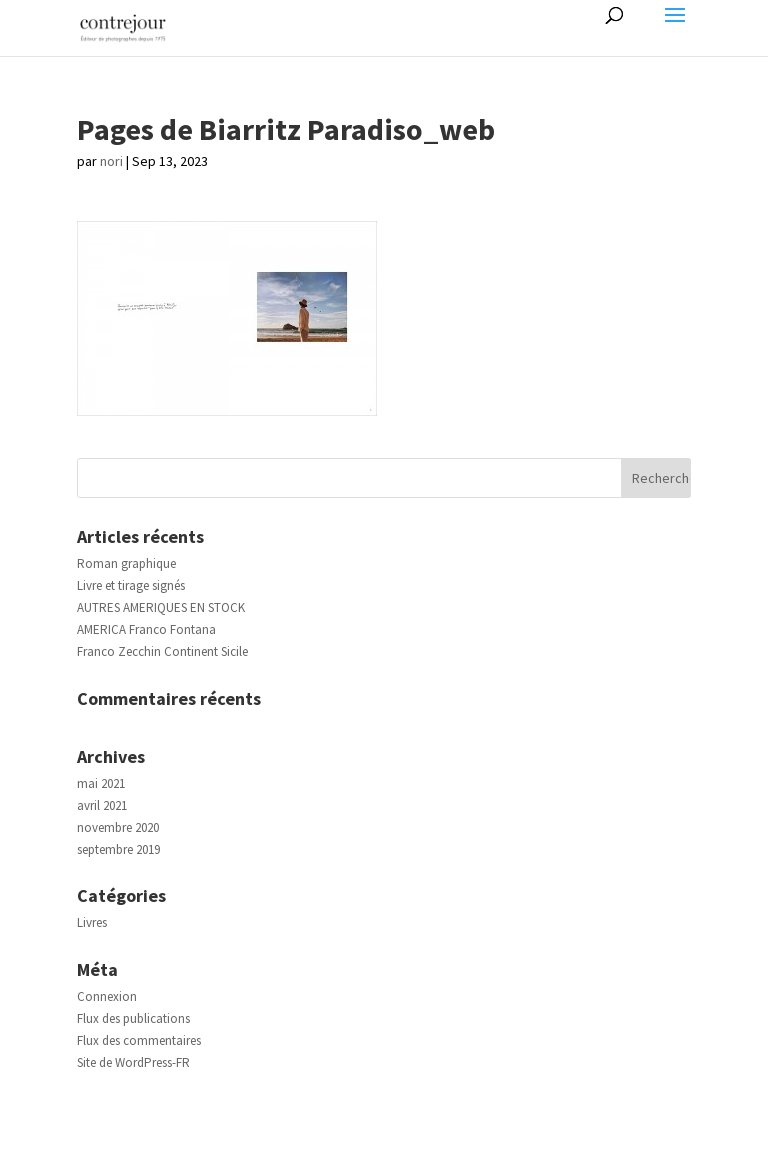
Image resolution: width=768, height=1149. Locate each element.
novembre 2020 (118, 827)
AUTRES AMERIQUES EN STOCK (161, 607)
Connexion (107, 996)
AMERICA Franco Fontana (146, 629)
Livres (92, 922)
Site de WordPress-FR (133, 1062)
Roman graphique (126, 563)
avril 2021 (102, 805)
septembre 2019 (118, 849)
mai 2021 (101, 783)
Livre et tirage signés (131, 585)
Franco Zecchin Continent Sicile (162, 651)
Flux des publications (133, 1018)
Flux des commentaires (139, 1040)
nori (111, 161)
